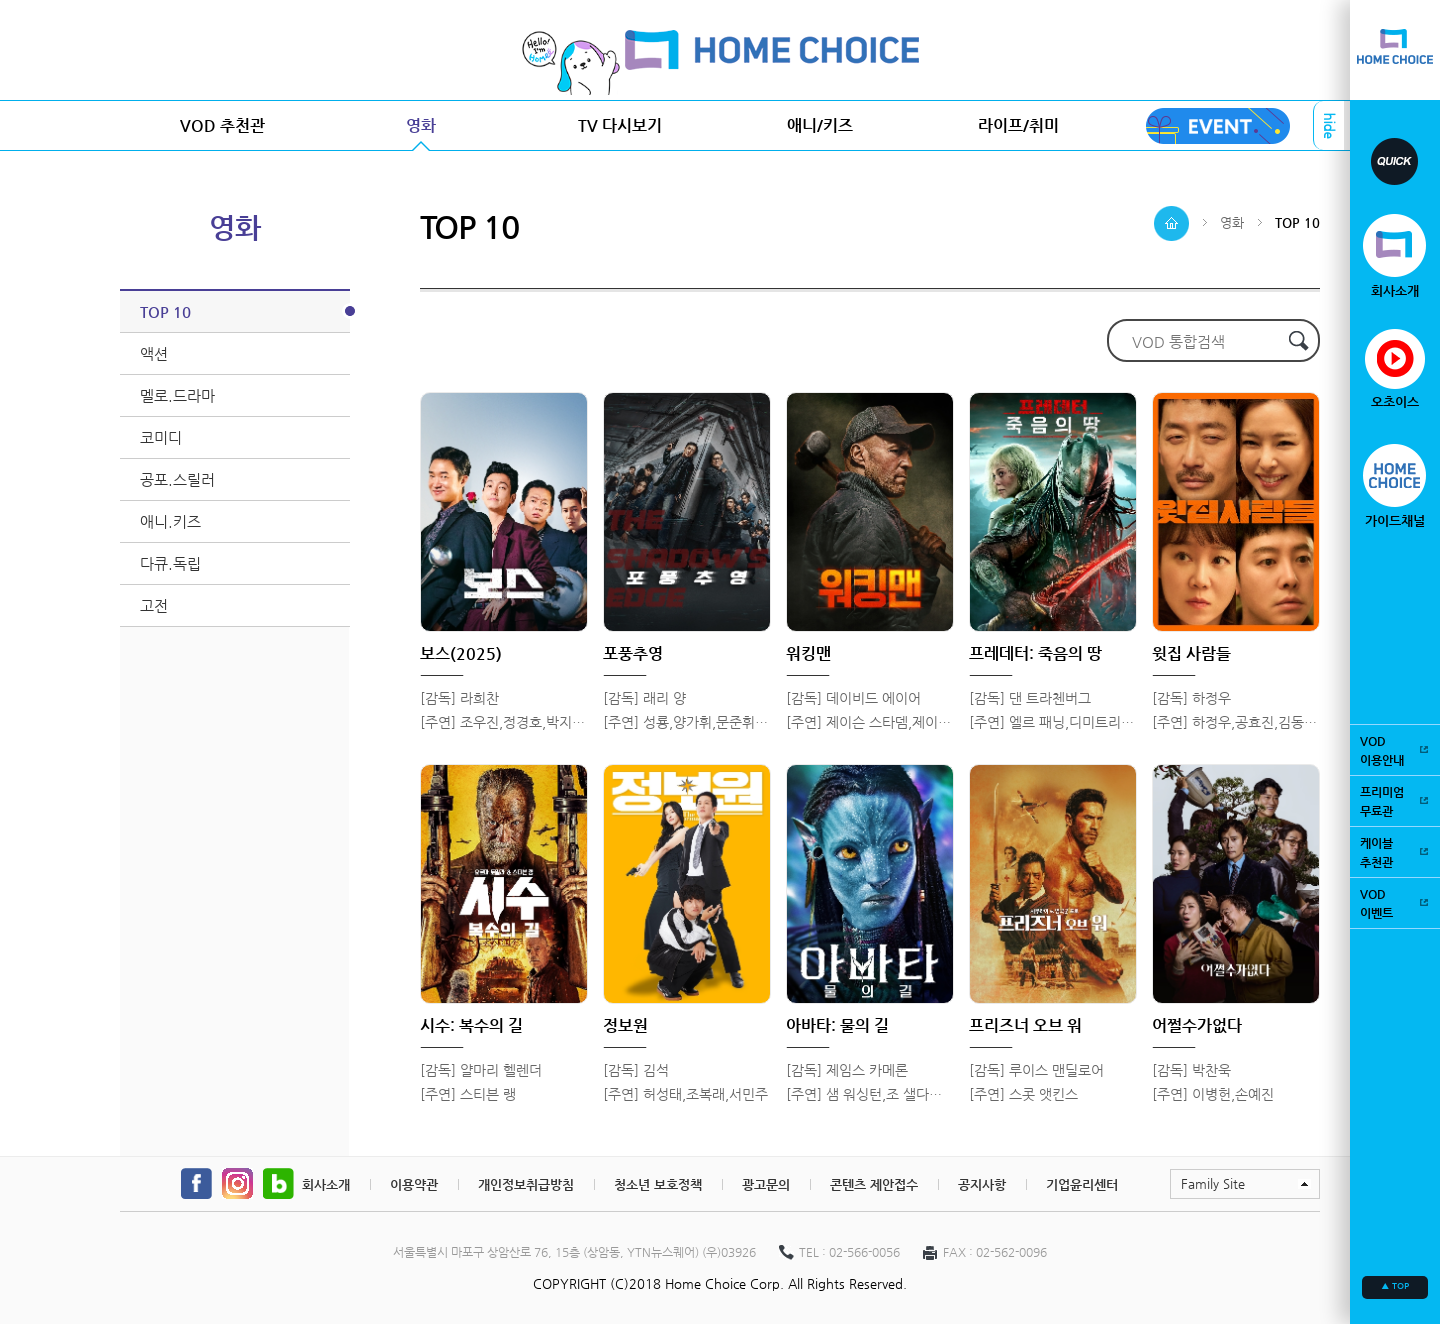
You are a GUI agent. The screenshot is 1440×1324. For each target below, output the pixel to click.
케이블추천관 (1395, 851)
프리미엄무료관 (1395, 800)
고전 (154, 605)
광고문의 (766, 1184)
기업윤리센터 (1082, 1184)
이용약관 (414, 1184)
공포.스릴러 (177, 479)
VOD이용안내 (1395, 749)
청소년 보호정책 (658, 1184)
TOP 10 (245, 311)
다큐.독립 (170, 563)
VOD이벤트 (1395, 902)
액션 (154, 353)
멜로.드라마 (177, 395)
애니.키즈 (170, 521)
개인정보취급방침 (526, 1184)
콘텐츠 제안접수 (874, 1184)
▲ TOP (1395, 1286)
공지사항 (982, 1184)
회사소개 (326, 1184)
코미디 (161, 437)
